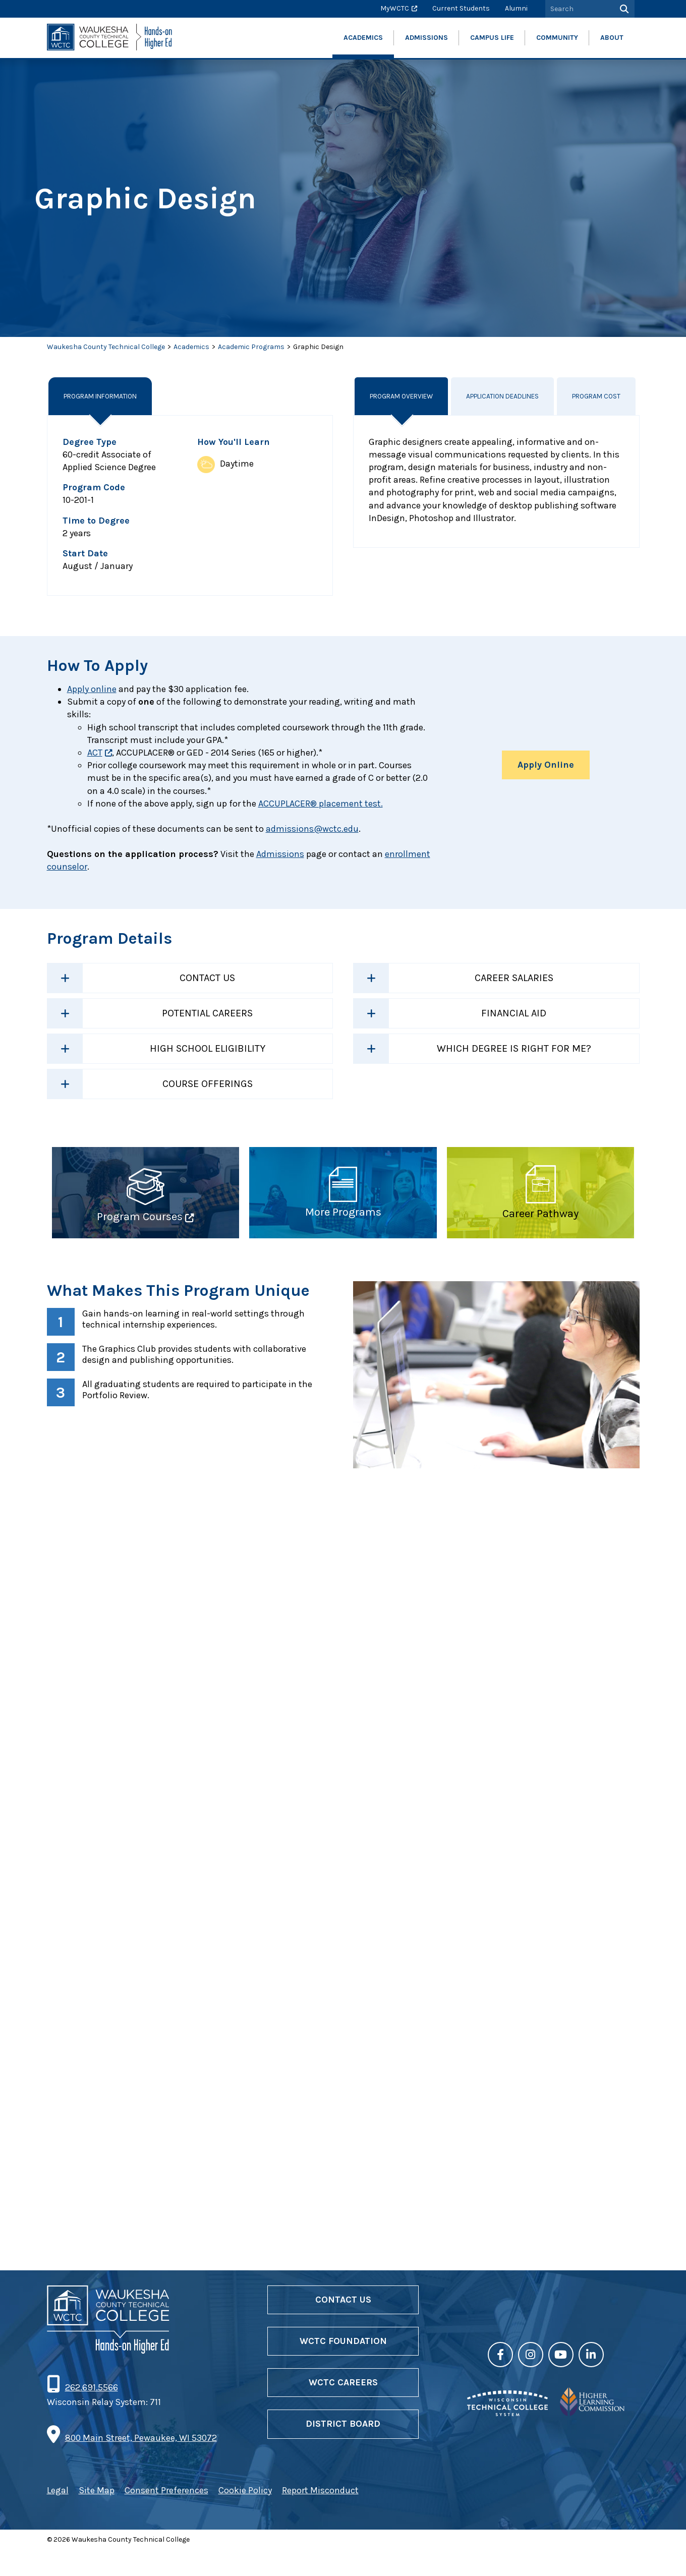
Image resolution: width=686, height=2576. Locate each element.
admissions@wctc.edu (312, 828)
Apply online (92, 689)
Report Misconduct (320, 2516)
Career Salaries (514, 978)
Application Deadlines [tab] (504, 396)
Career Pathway (540, 1213)
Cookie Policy (245, 2516)
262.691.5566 (91, 2414)
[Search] (623, 9)
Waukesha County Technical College (106, 346)
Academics (191, 346)
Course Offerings (207, 1084)
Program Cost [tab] (599, 396)
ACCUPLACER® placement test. (320, 803)
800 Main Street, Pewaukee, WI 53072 (141, 2464)
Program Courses (140, 1216)
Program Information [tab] (104, 395)
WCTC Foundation (343, 2367)
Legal (58, 2516)
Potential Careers (207, 1013)
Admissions (280, 854)
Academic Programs (251, 346)
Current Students (461, 8)
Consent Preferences (166, 2516)
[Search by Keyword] (578, 9)
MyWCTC (394, 8)
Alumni (516, 8)
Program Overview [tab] (401, 396)
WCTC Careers (343, 2409)
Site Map (97, 2516)
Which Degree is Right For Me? (514, 1048)
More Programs (343, 1212)
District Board (343, 2450)
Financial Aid (513, 1013)
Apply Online (546, 764)
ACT (94, 752)
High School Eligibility (207, 1048)
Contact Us (207, 978)
